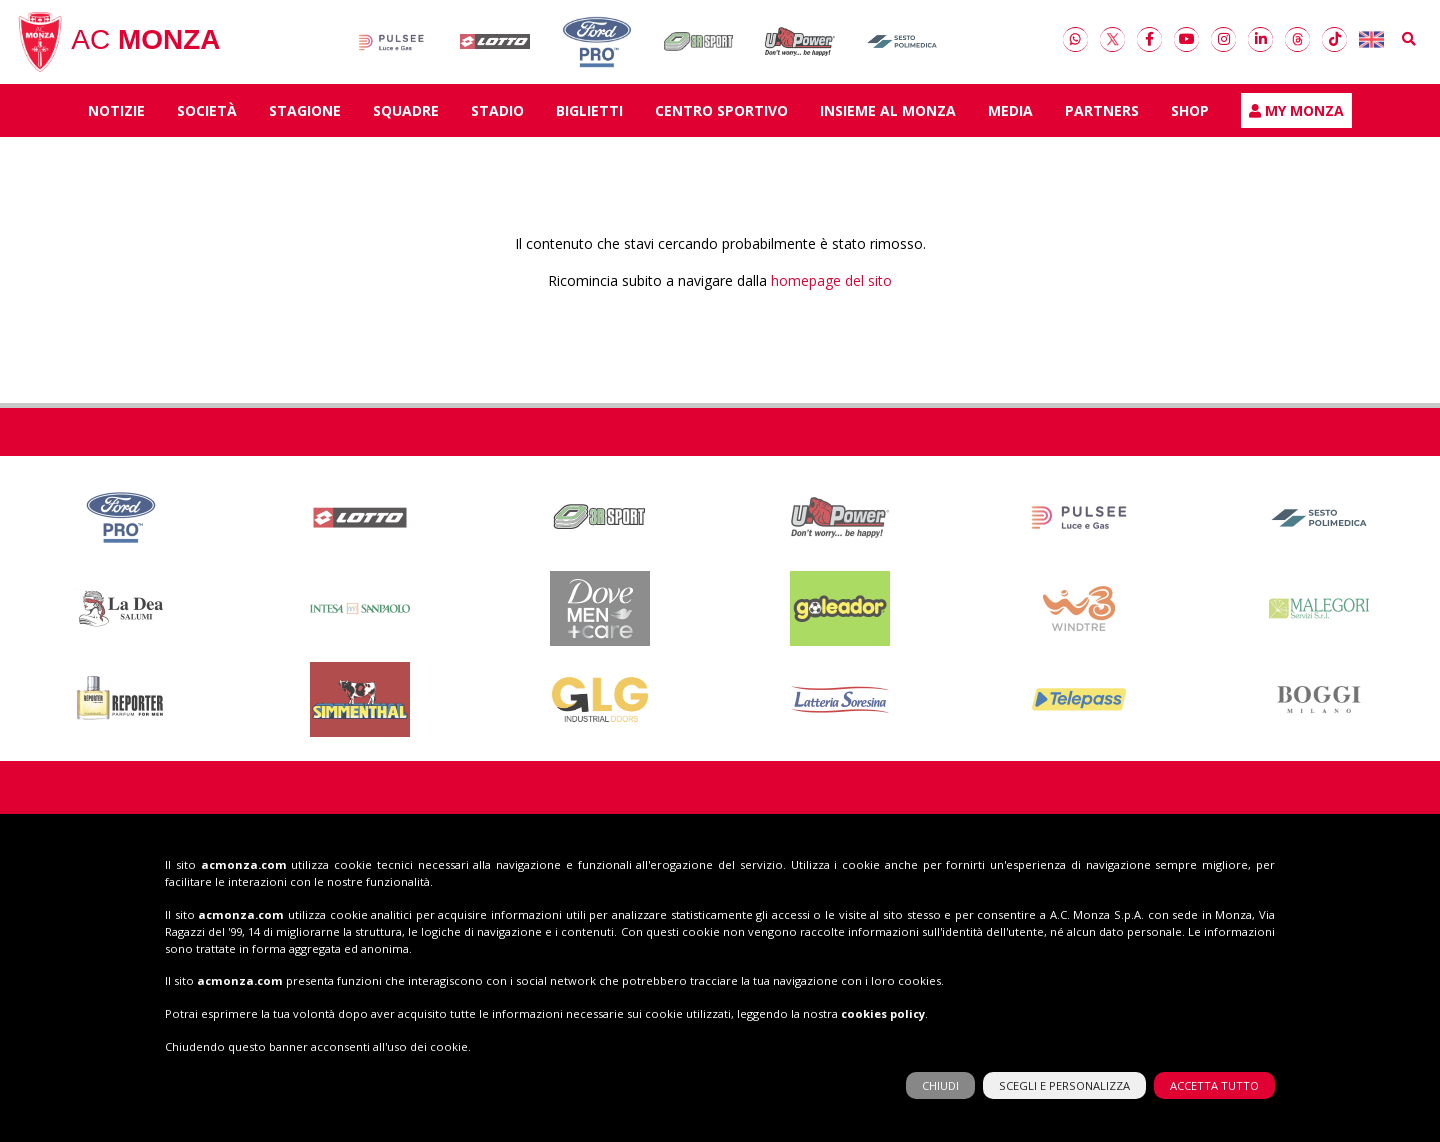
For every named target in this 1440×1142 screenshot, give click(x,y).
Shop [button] (1190, 114)
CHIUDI (940, 1080)
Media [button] (1010, 114)
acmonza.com (244, 859)
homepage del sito (831, 284)
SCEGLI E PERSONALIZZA (1064, 1080)
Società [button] (207, 114)
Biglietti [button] (589, 114)
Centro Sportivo (721, 114)
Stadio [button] (497, 114)
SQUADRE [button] (406, 114)
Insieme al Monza (888, 114)
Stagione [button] (305, 114)
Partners (1102, 114)
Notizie (116, 114)
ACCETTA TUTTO (1214, 1080)
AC (118, 44)
